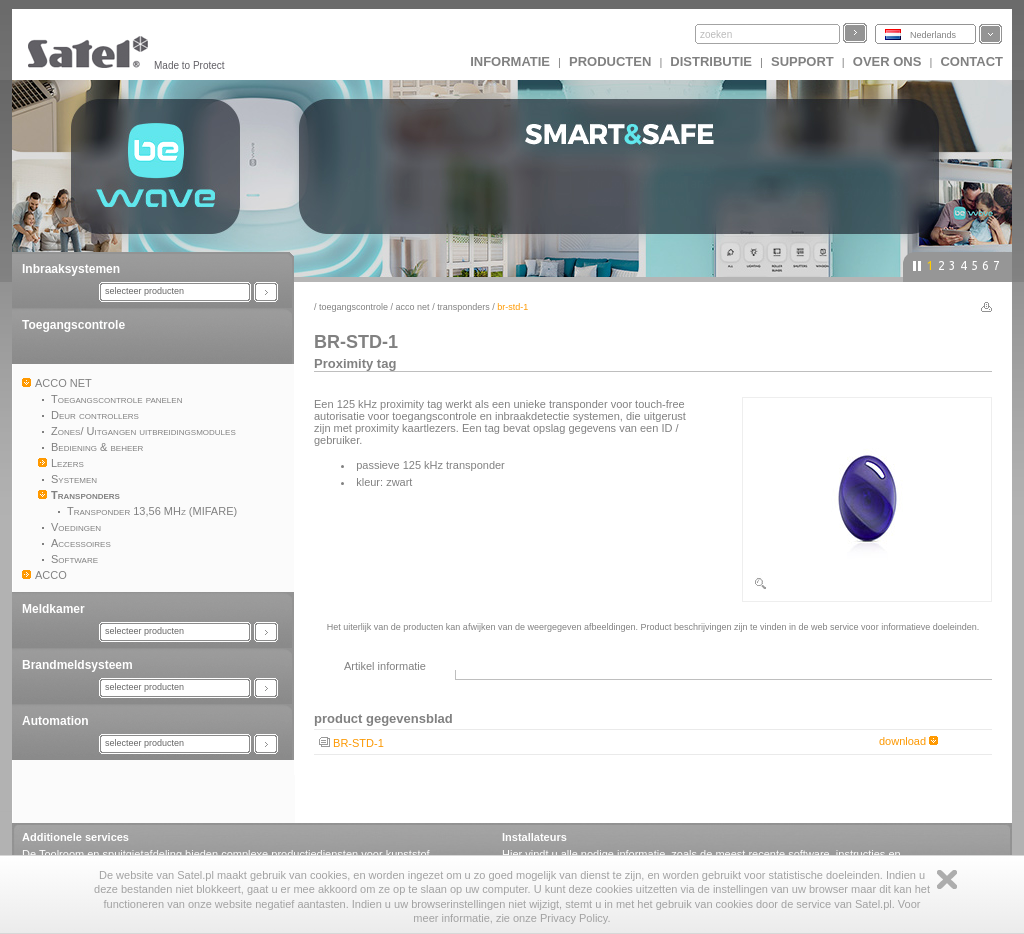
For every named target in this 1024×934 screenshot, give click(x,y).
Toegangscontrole (73, 325)
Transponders (463, 307)
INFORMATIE (510, 61)
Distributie (711, 61)
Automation (55, 721)
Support (802, 61)
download (908, 741)
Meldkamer (53, 609)
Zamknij (947, 879)
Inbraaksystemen (71, 269)
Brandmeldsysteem (77, 665)
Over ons (887, 61)
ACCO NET (413, 307)
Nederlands (933, 35)
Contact (971, 61)
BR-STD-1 (358, 743)
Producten (610, 61)
